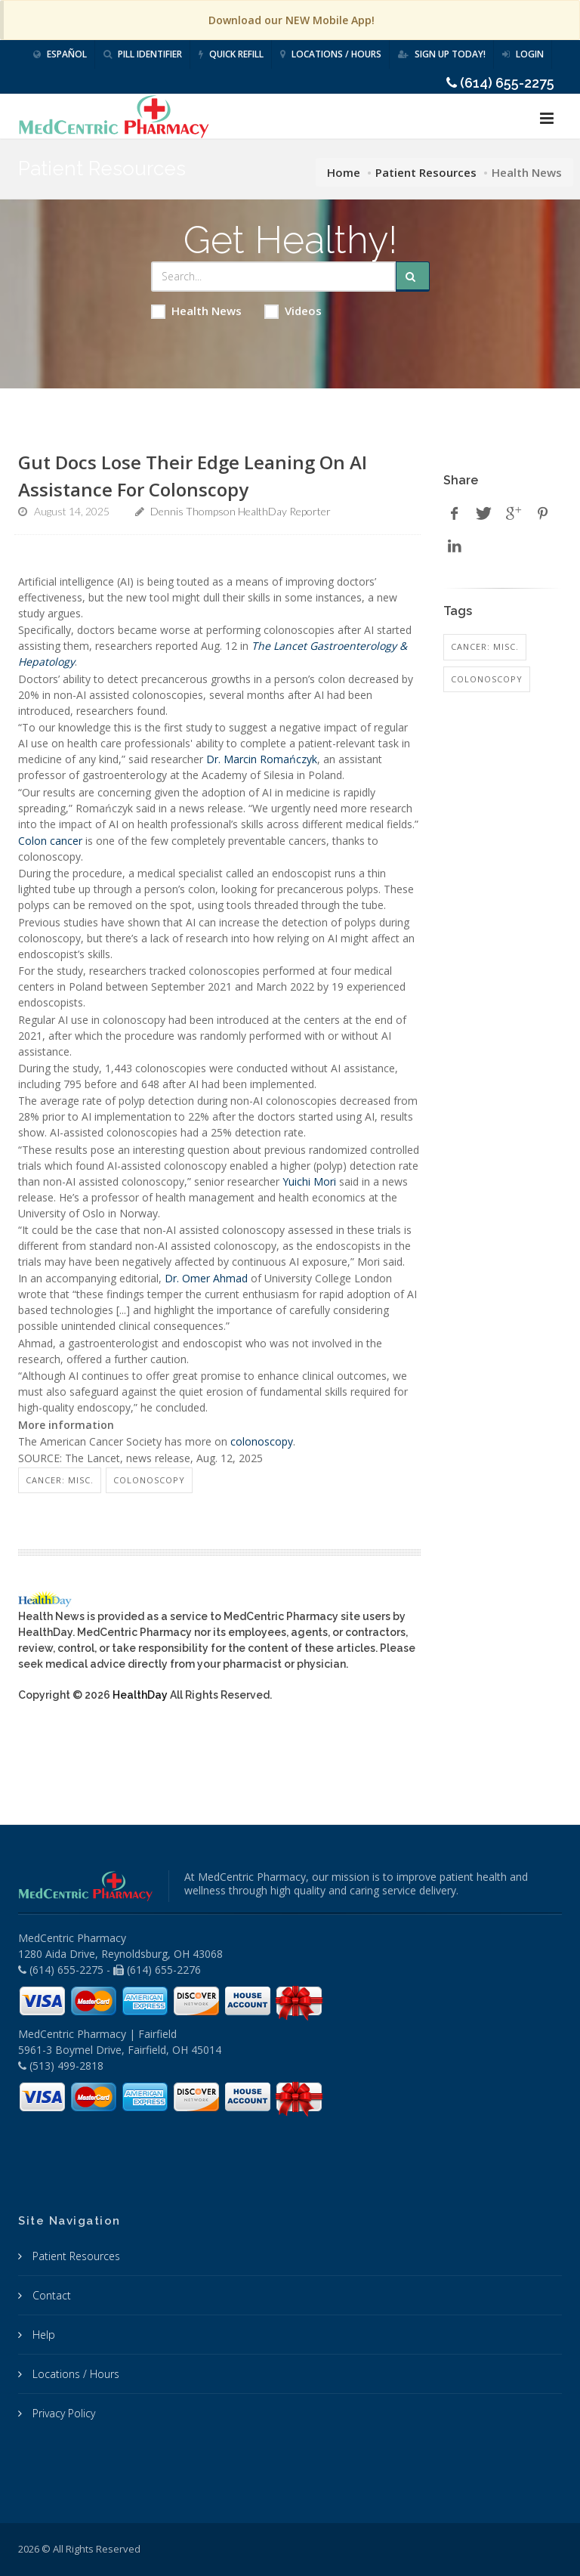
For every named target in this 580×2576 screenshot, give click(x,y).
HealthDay (140, 1695)
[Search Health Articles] (273, 276)
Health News (196, 311)
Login (523, 54)
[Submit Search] (413, 276)
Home (343, 172)
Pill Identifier (142, 54)
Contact (50, 2295)
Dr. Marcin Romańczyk (261, 759)
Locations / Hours (330, 54)
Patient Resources (426, 172)
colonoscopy (261, 1441)
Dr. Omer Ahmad (206, 1278)
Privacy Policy (62, 2413)
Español (60, 54)
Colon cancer (50, 840)
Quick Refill (231, 54)
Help (42, 2334)
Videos (293, 311)
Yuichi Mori (309, 1181)
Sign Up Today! (442, 54)
